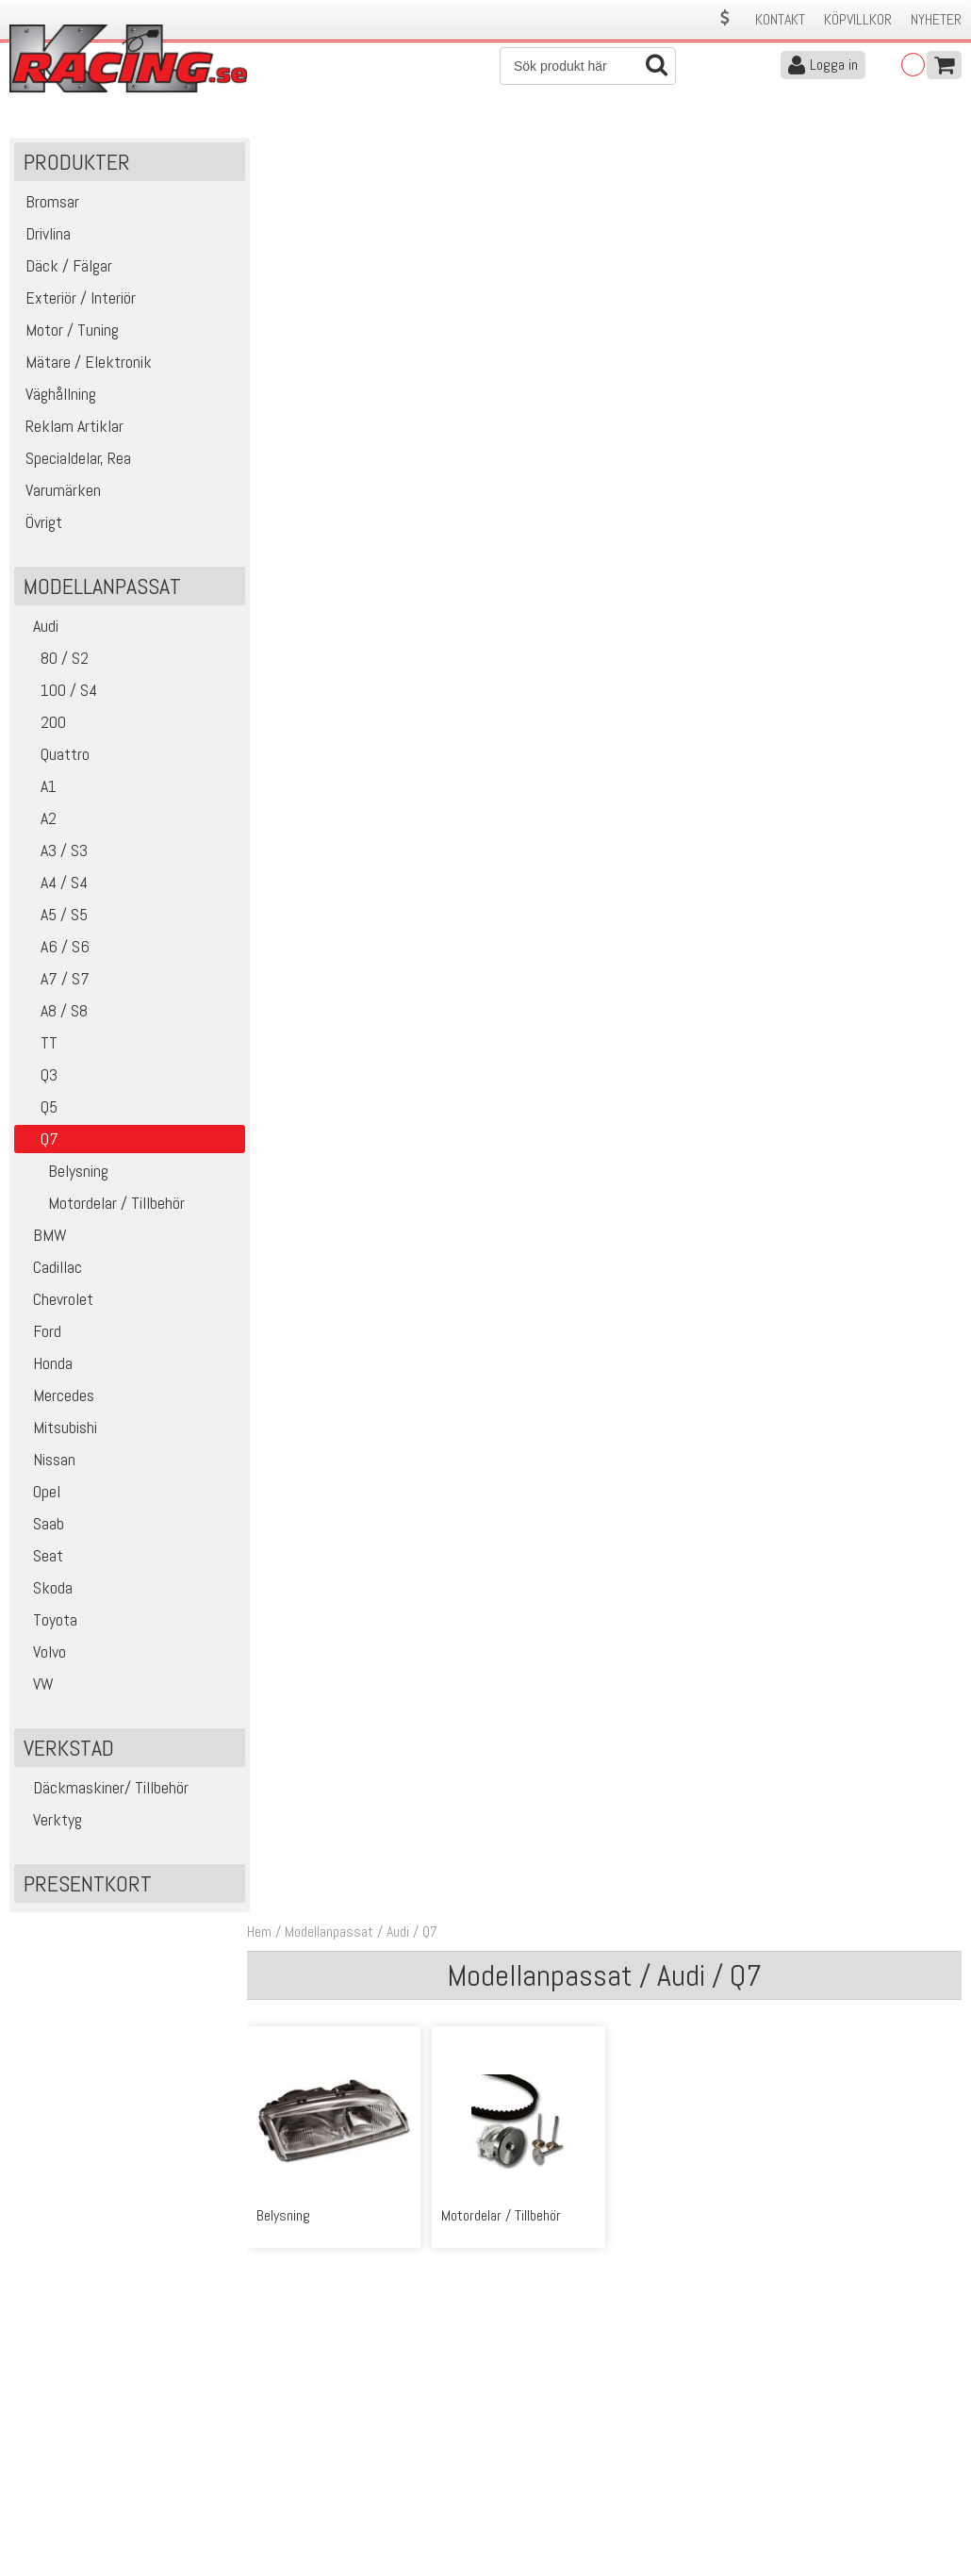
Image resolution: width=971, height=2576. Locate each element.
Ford (40, 1333)
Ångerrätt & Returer (303, 2479)
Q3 (38, 1076)
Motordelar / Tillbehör (102, 1204)
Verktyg (50, 1821)
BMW (43, 1236)
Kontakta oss (284, 2420)
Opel (39, 1493)
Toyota (48, 1621)
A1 (38, 788)
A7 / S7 (54, 980)
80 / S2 (54, 659)
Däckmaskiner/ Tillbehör (104, 1789)
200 (42, 724)
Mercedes (56, 1397)
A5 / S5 (53, 916)
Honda (46, 1365)
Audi (38, 627)
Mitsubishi (58, 1429)
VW (36, 1685)
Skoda (46, 1589)
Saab (41, 1525)
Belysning (63, 1172)
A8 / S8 (53, 1012)
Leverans (271, 2459)
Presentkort (88, 1885)
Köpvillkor (858, 19)
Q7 (434, 149)
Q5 (38, 1108)
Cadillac (50, 1269)
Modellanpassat (333, 149)
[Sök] (588, 66)
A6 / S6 (54, 948)
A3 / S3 (53, 852)
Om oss (514, 2420)
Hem (264, 149)
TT (38, 1044)
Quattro (54, 756)
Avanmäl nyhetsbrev (65, 2519)
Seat (41, 1557)
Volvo (42, 1653)
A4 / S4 (53, 884)
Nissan (47, 1461)
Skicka (937, 2286)
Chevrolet (56, 1301)
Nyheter (936, 19)
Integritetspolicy (292, 2499)
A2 (38, 820)
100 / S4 (58, 691)
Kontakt (780, 19)
